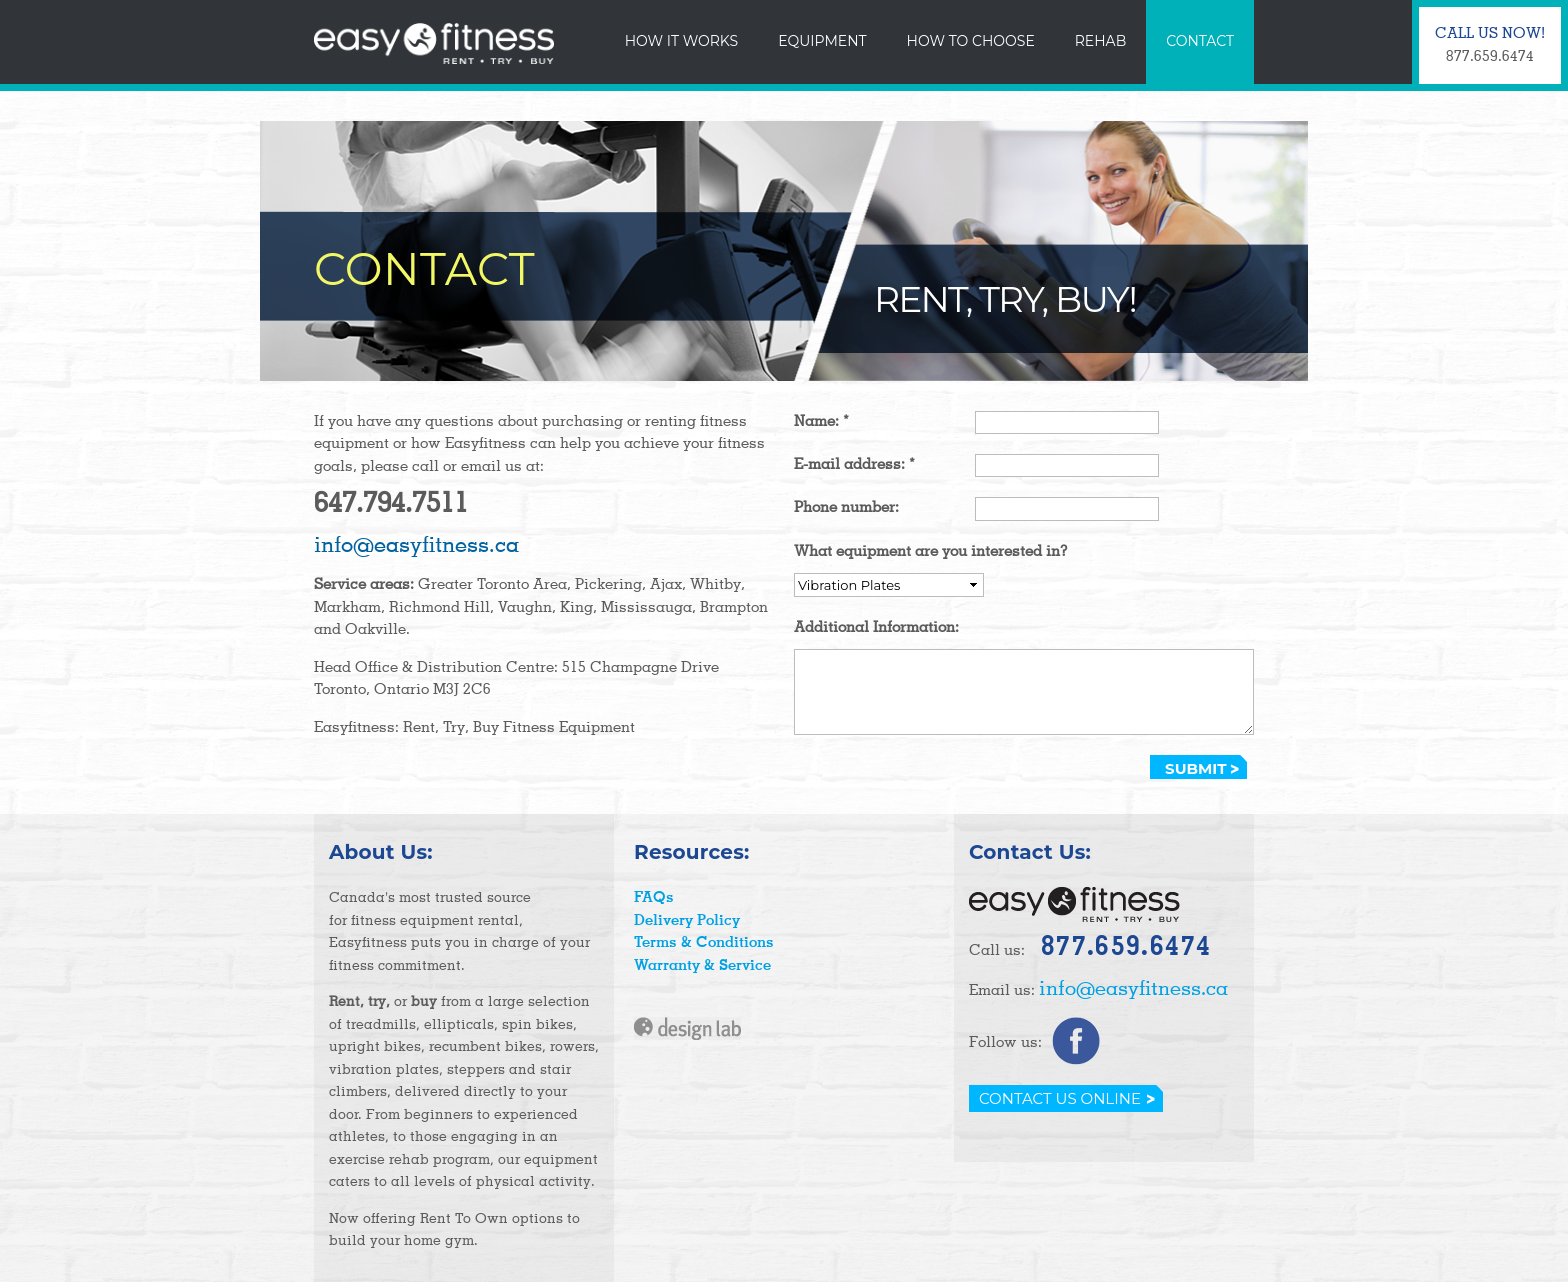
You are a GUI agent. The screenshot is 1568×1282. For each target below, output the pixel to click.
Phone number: (846, 507)
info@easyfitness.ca (416, 546)
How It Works (681, 41)
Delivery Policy (687, 920)
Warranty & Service (702, 965)
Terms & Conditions (704, 942)
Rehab (1100, 41)
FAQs (654, 897)
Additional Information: (876, 627)
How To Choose (971, 41)
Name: (821, 421)
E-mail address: (854, 464)
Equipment (822, 41)
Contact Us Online (1060, 1098)
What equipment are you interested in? (931, 551)
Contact (1200, 41)
